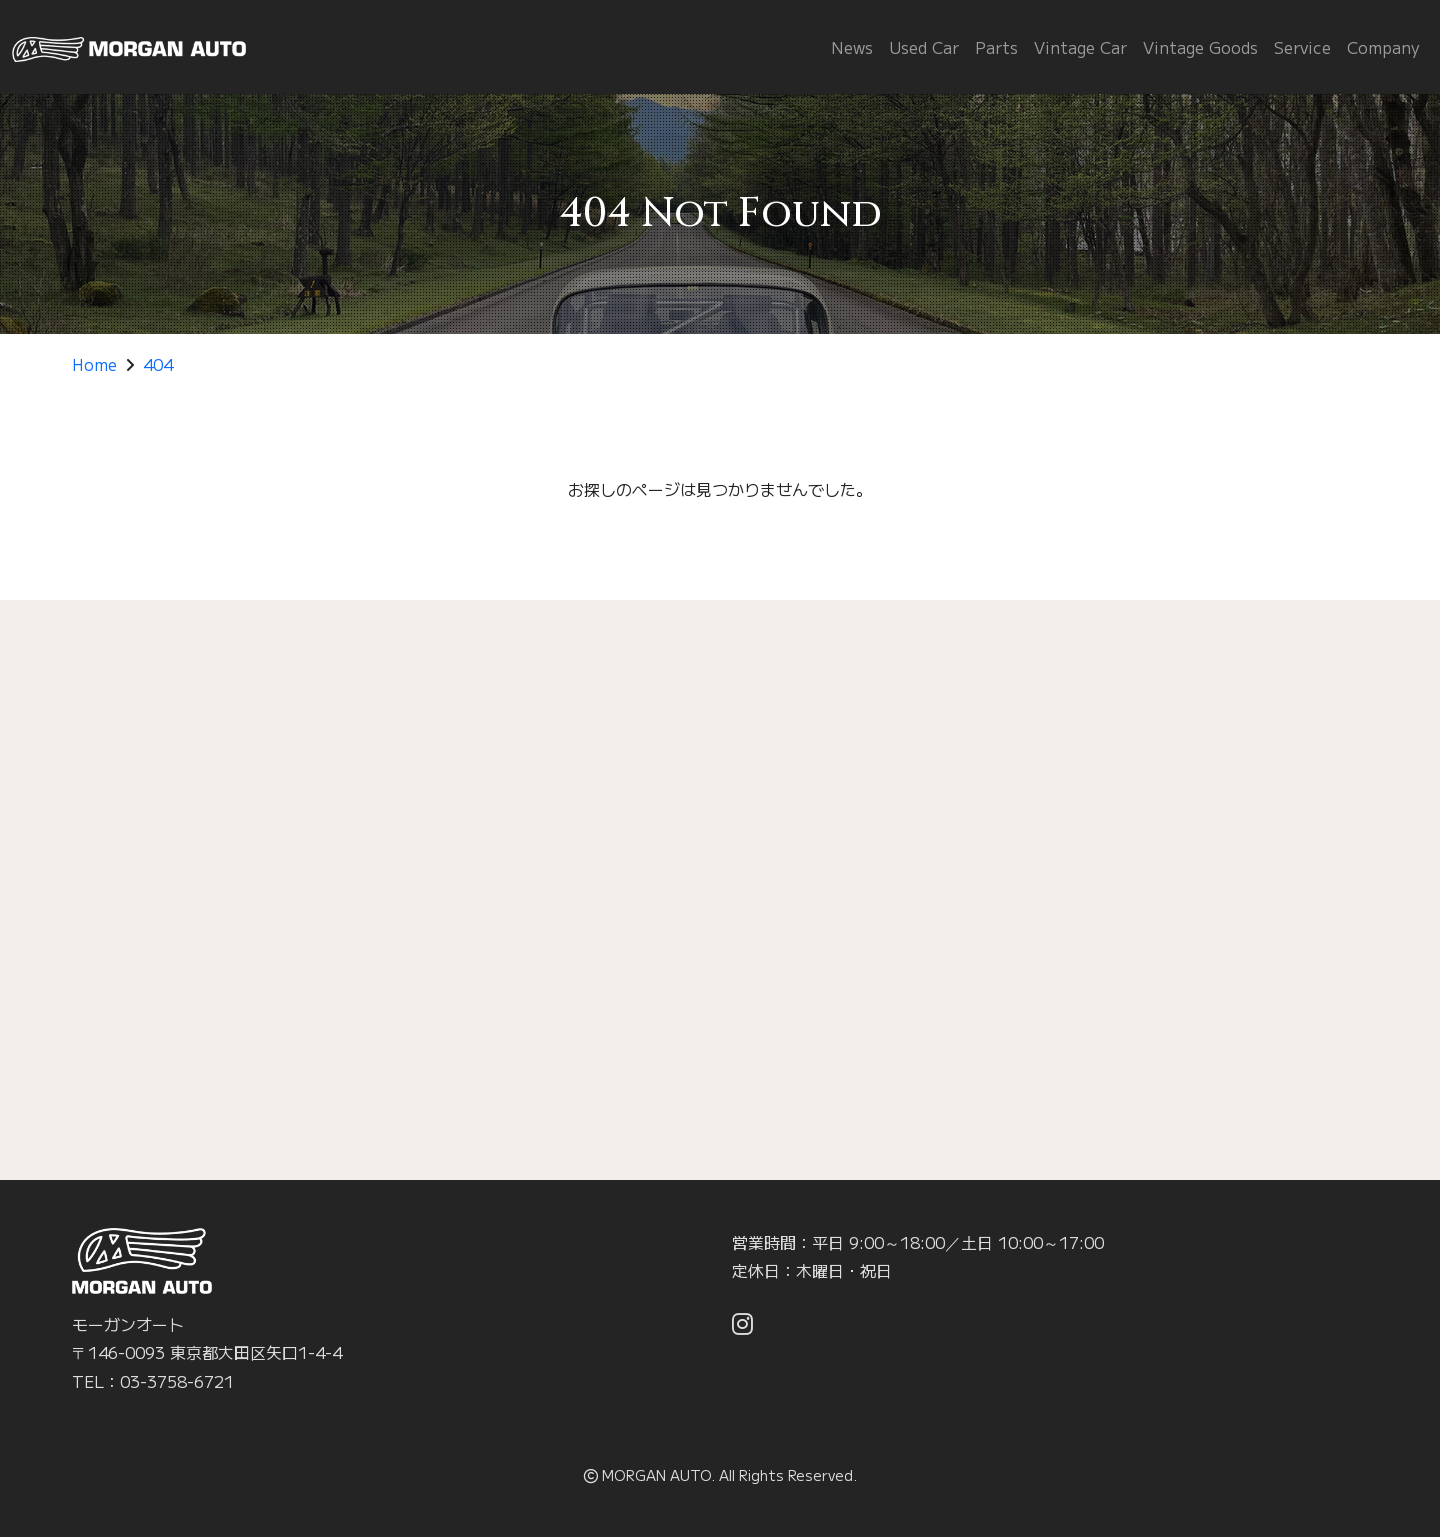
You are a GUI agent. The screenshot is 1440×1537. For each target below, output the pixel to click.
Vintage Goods (1200, 47)
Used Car (924, 47)
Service (1302, 47)
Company (1383, 47)
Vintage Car (1080, 47)
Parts (996, 47)
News (852, 47)
